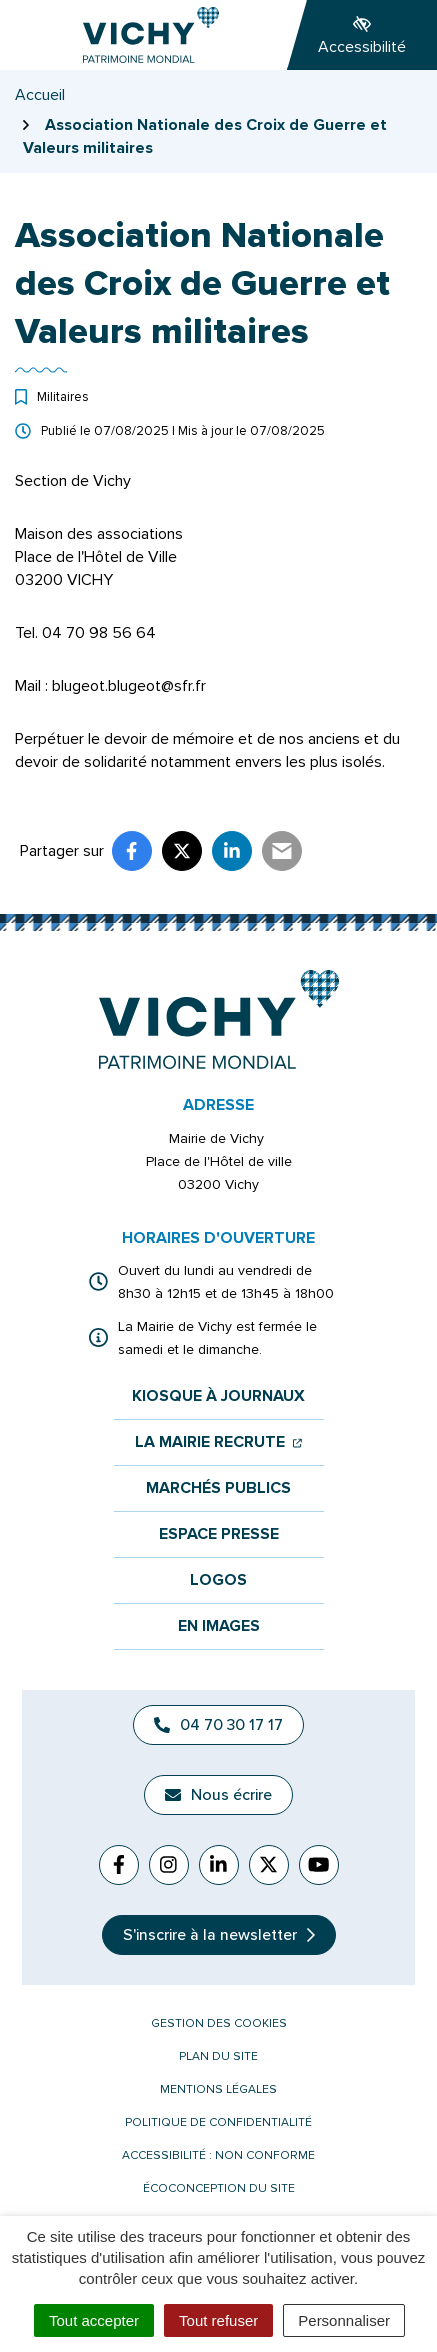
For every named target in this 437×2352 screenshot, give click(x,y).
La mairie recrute (218, 1442)
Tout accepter (94, 2320)
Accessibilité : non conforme (218, 2155)
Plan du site (218, 2056)
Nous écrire (218, 1795)
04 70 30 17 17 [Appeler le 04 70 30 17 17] (218, 1725)
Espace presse (219, 1534)
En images (219, 1626)
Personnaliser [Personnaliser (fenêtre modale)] (344, 2320)
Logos (218, 1580)
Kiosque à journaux (218, 1396)
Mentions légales (218, 2089)
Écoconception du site (219, 2188)
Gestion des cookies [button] (219, 2023)
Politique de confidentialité (218, 2122)
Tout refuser (218, 2320)
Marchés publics (218, 1488)
